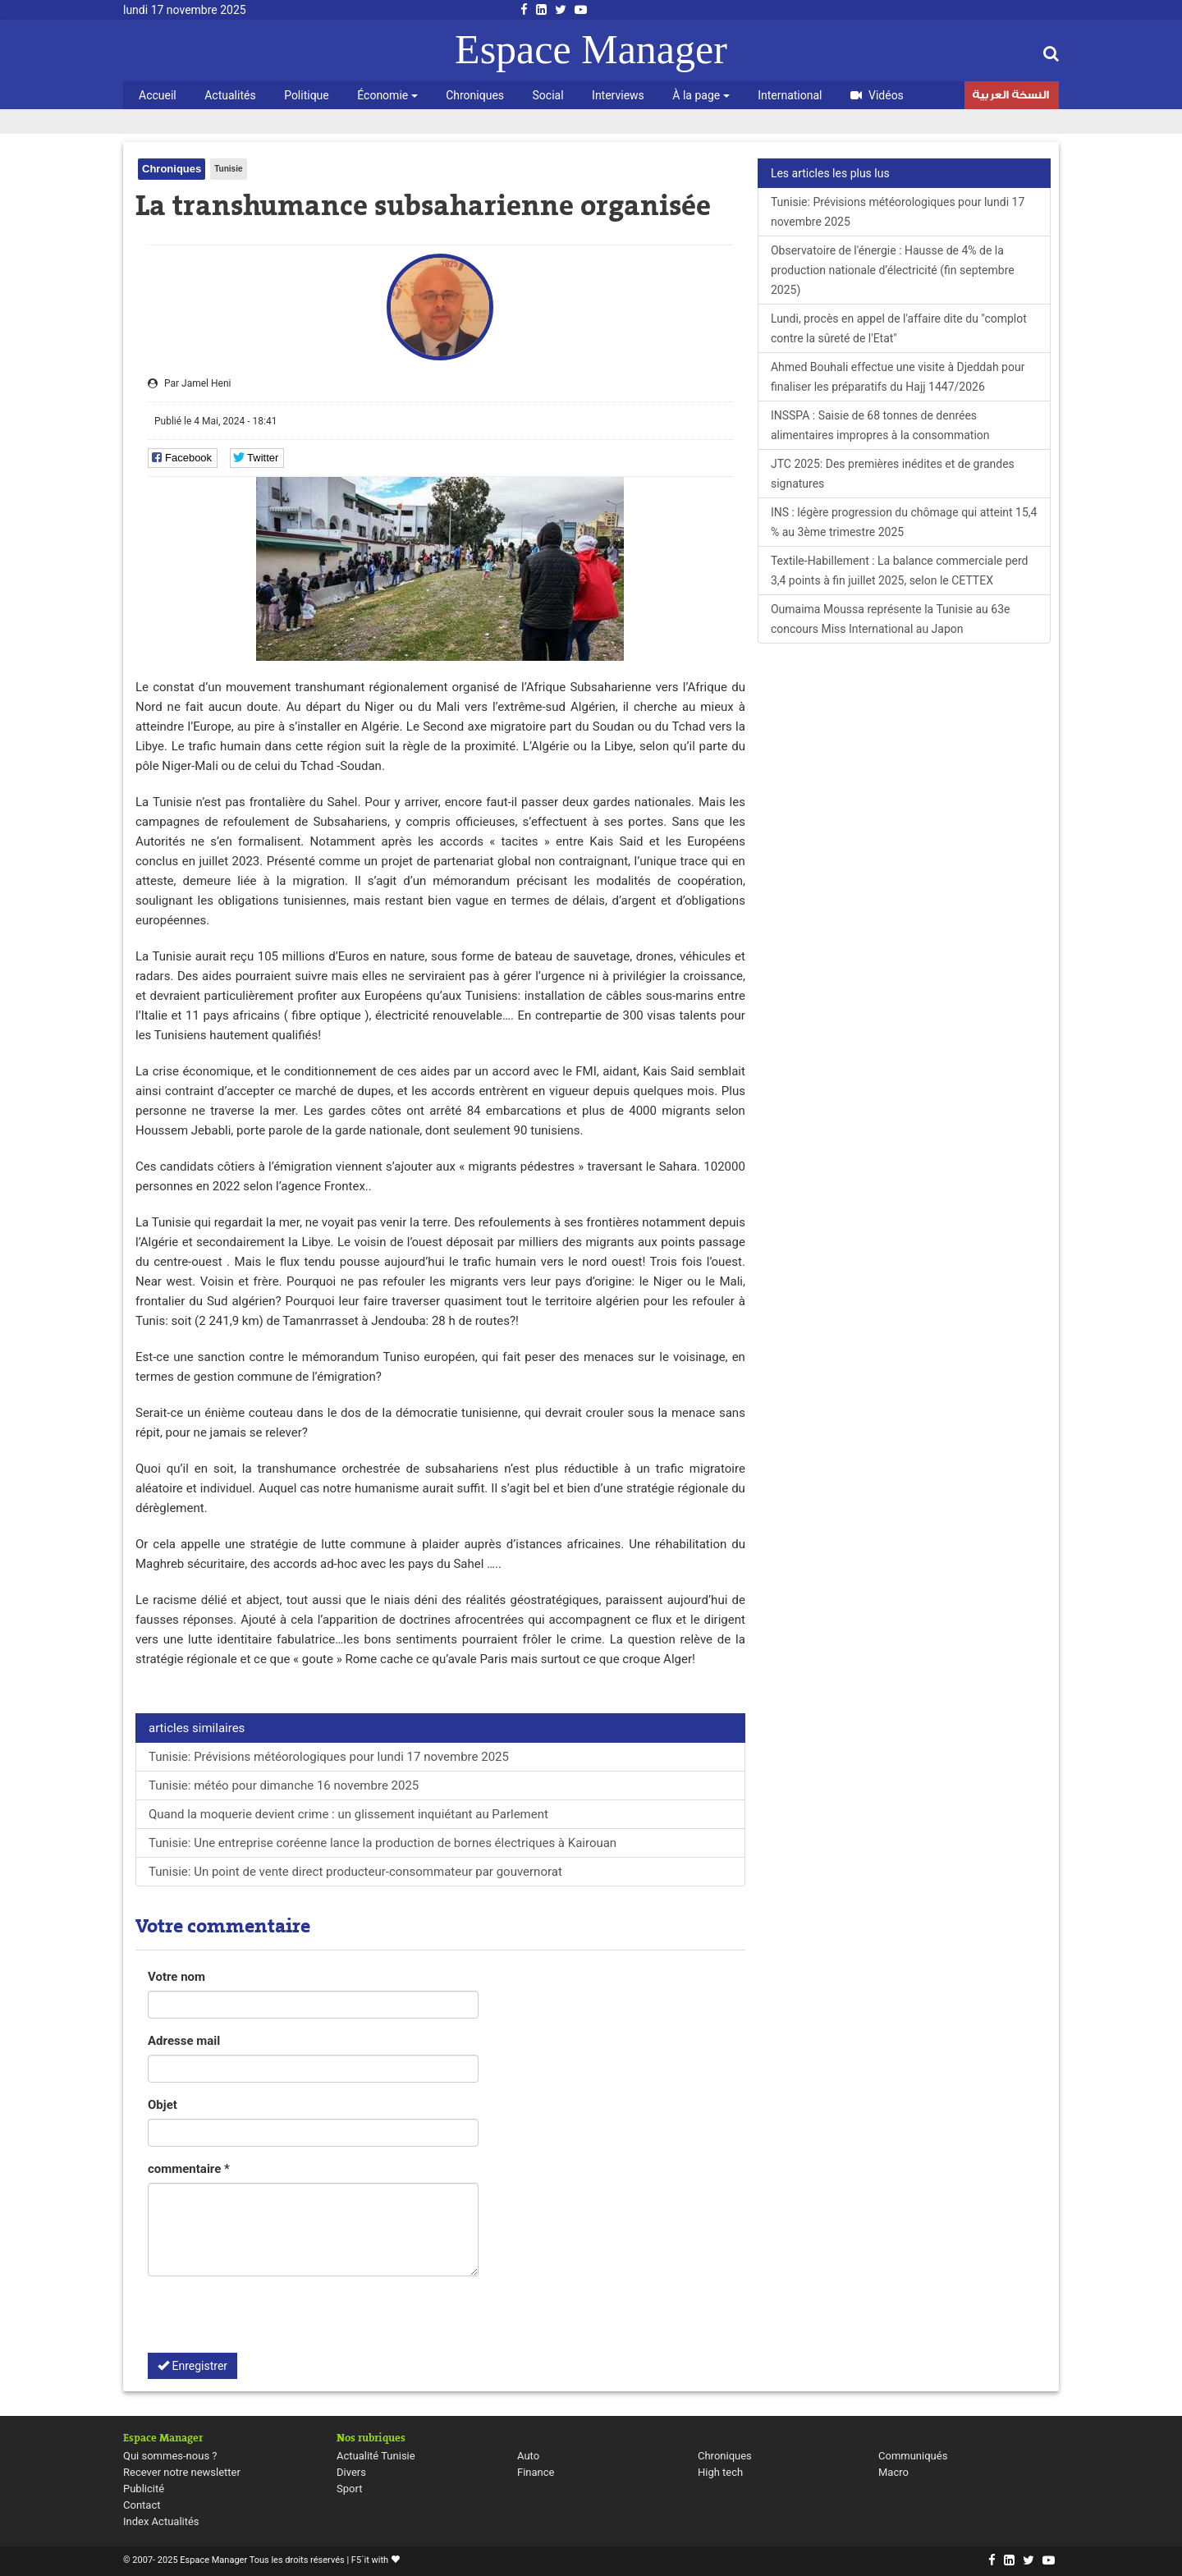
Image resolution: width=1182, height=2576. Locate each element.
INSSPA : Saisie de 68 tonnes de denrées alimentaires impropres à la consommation (880, 425)
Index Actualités (161, 2521)
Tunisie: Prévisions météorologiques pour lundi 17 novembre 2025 (329, 1756)
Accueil (157, 95)
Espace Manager (591, 49)
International (790, 95)
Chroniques (475, 95)
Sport (349, 2488)
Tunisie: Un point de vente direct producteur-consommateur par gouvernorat (355, 1871)
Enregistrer (192, 2365)
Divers (351, 2472)
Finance (535, 2472)
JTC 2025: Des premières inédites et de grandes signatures (893, 473)
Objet (162, 2104)
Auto (528, 2456)
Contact (141, 2505)
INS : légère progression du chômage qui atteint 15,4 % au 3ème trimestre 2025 (904, 522)
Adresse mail (184, 2040)
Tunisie (228, 168)
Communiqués (912, 2456)
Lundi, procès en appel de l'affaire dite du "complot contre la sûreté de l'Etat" (899, 328)
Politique (306, 95)
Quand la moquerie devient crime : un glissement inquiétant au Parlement (348, 1814)
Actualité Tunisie (376, 2456)
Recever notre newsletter (182, 2472)
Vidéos (877, 95)
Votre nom (176, 1976)
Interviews (618, 95)
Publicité (143, 2488)
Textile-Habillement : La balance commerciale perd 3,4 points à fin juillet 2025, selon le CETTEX (900, 570)
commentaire (189, 2168)
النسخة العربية (1010, 97)
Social (548, 95)
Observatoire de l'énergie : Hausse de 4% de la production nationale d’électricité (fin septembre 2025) (893, 270)
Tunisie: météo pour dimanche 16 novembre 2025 (284, 1785)
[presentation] (272, 2321)
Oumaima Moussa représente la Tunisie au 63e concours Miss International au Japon (890, 619)
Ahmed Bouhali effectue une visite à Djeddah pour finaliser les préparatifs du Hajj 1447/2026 (897, 376)
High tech (720, 2472)
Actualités (229, 95)
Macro (893, 2472)
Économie (387, 95)
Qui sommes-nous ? (170, 2456)
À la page (700, 95)
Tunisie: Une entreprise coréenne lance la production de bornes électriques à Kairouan (382, 1843)
